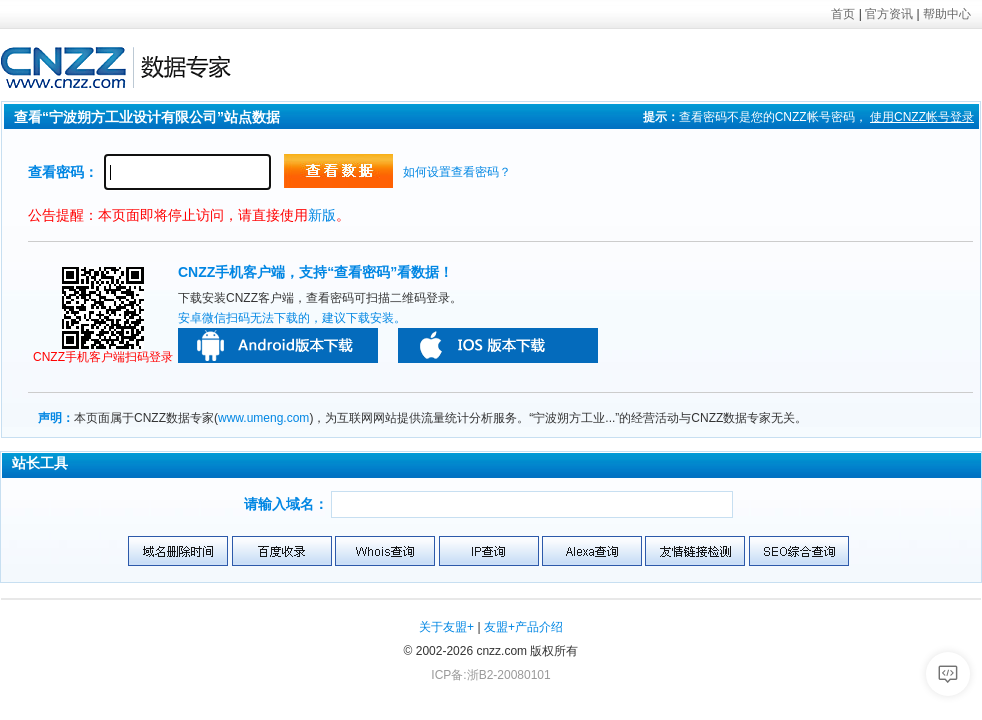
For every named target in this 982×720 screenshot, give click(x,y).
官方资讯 (889, 14)
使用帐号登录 (922, 117)
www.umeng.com (263, 418)
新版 (322, 215)
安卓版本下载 (278, 345)
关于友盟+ (446, 627)
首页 (843, 14)
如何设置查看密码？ (457, 172)
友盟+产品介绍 (523, 627)
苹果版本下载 (498, 345)
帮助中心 (947, 14)
